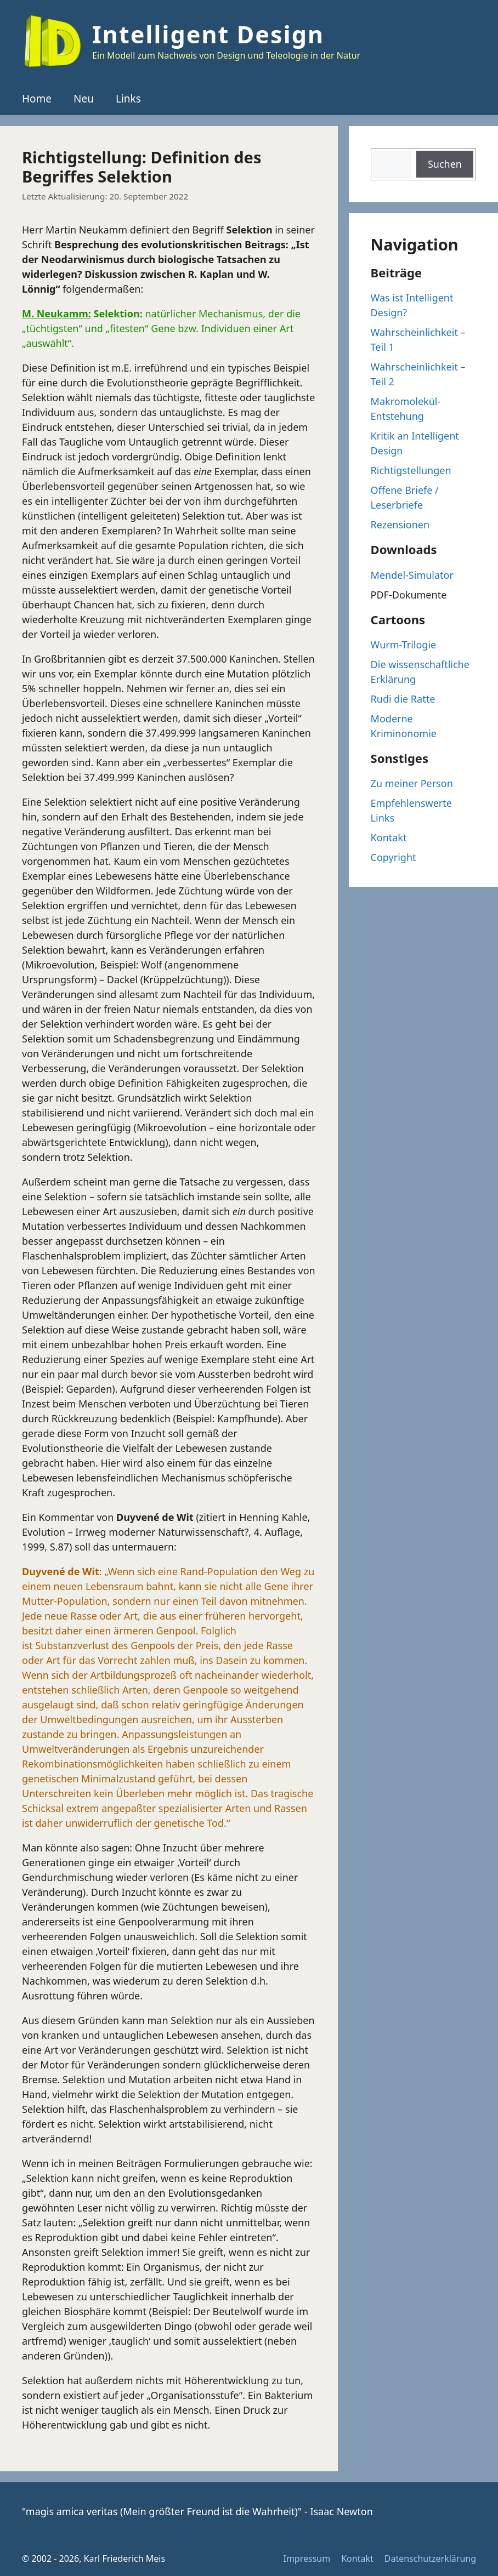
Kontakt (389, 837)
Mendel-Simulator (412, 575)
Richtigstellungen (411, 470)
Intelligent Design (208, 34)
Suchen (445, 163)
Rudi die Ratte (403, 698)
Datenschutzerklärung (430, 2558)
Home (37, 99)
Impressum (306, 2558)
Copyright (393, 857)
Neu (83, 99)
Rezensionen (400, 524)
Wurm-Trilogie (404, 644)
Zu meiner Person (412, 783)
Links (128, 99)
